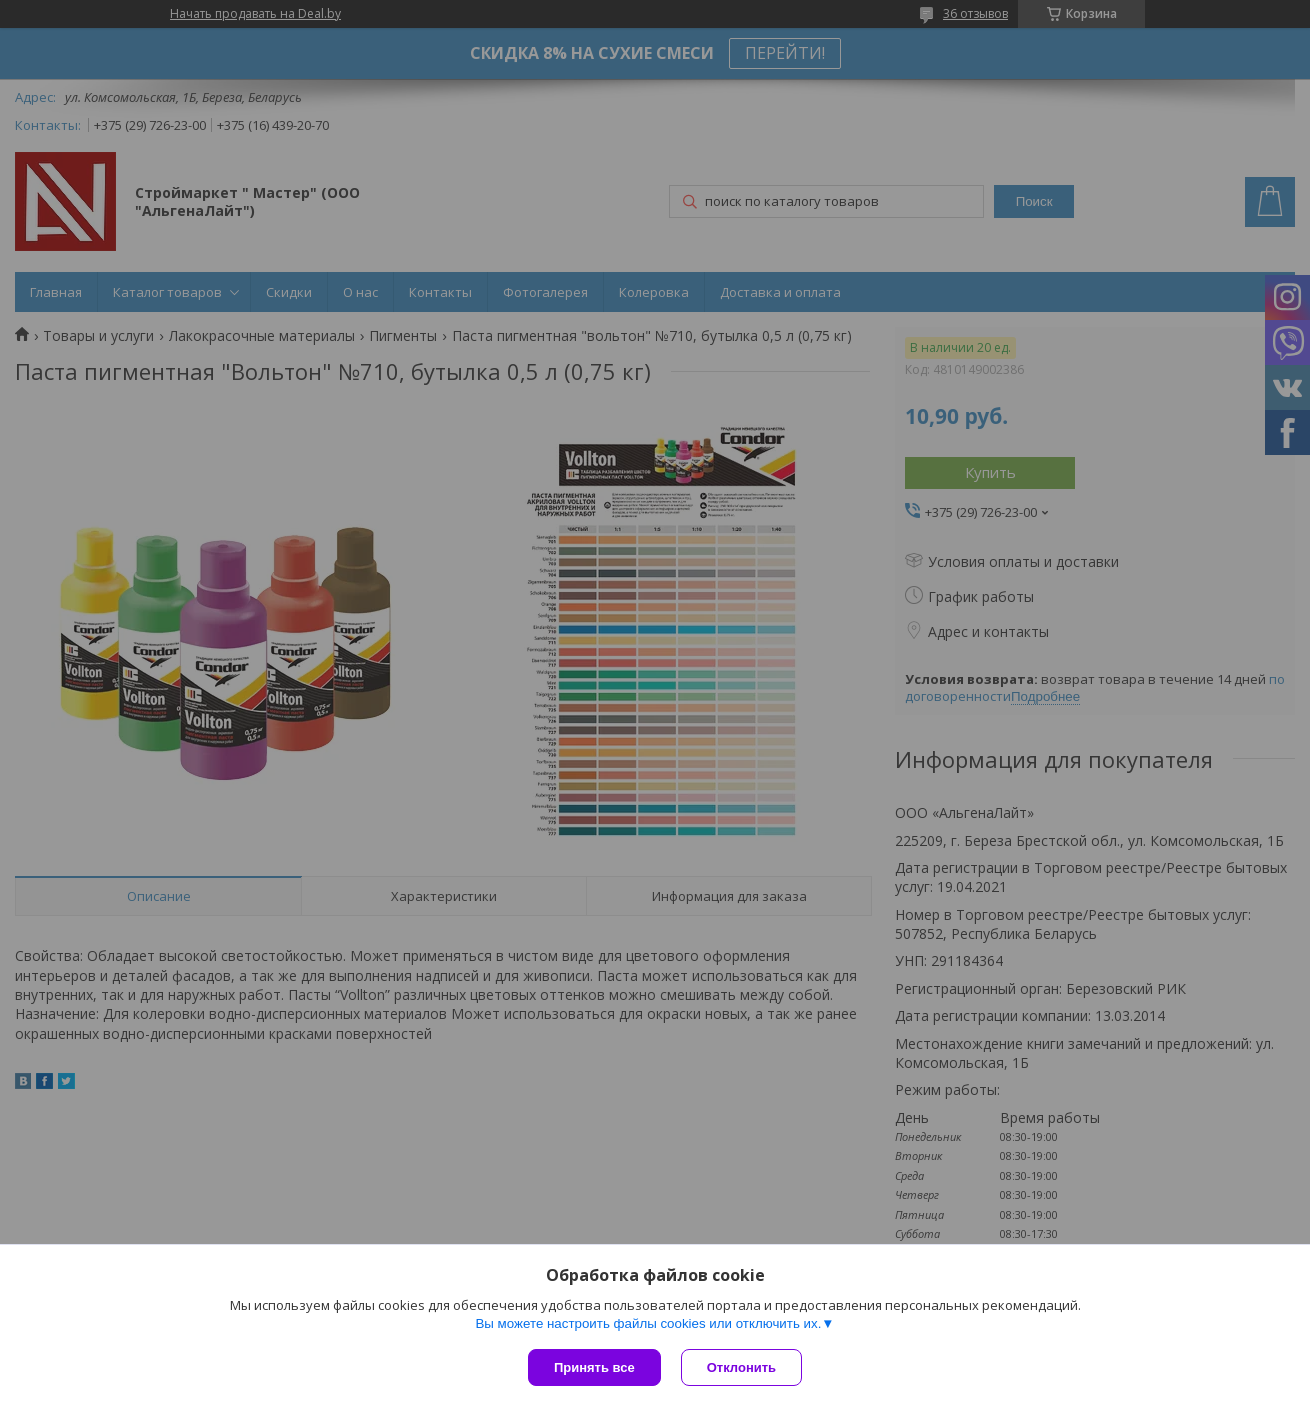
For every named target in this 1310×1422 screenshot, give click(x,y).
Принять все (594, 1367)
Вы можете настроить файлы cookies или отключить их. (648, 1323)
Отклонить (741, 1367)
